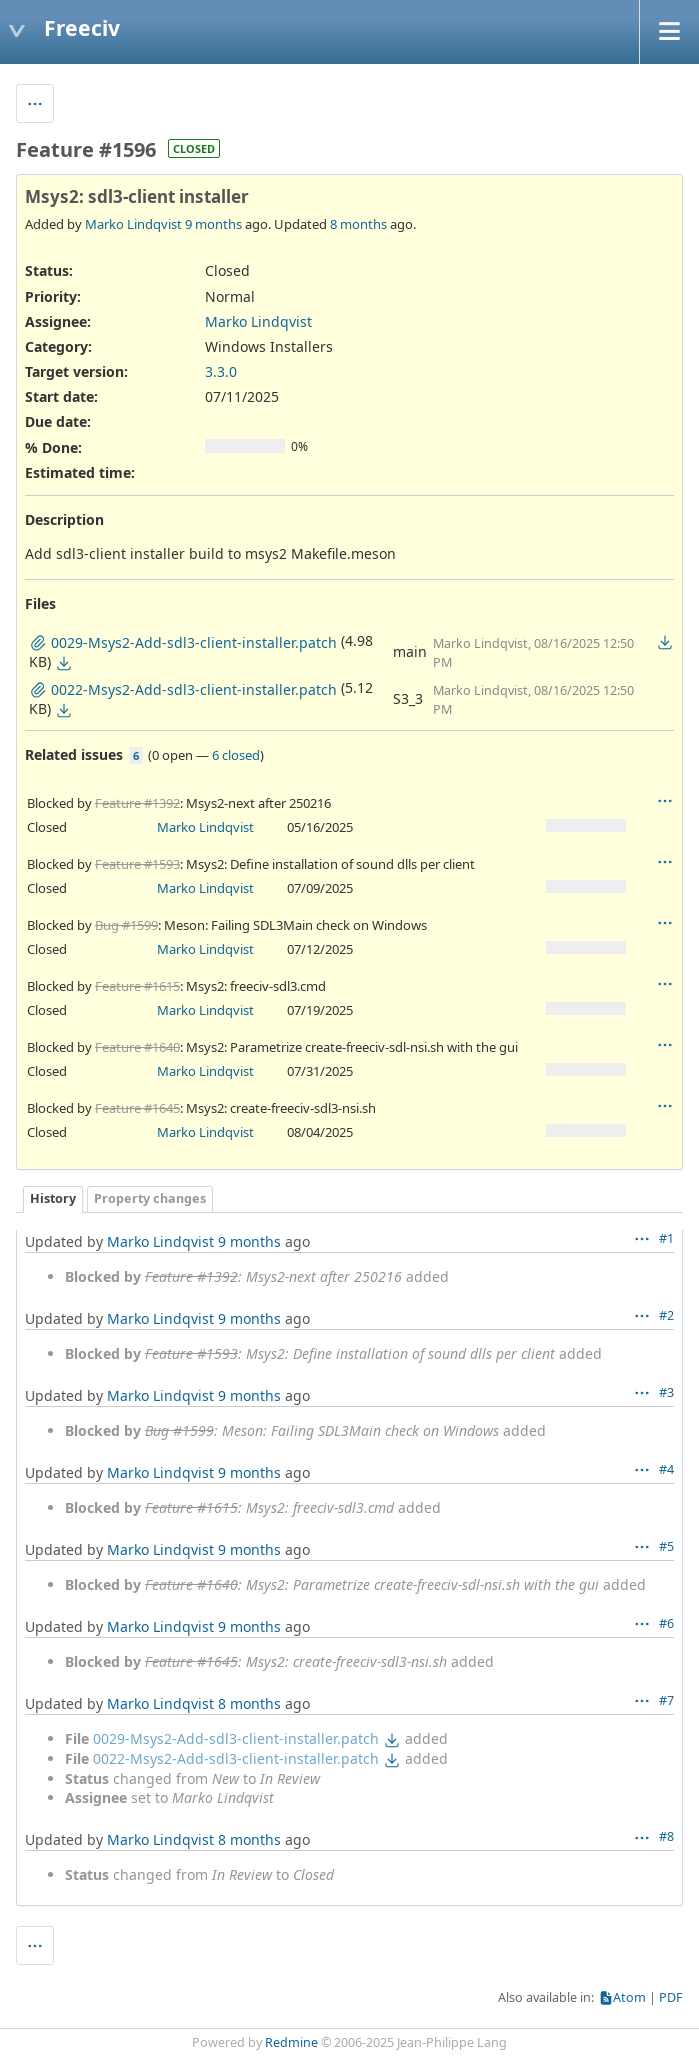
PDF (671, 1997)
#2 (666, 1315)
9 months (213, 224)
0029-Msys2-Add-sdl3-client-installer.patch (236, 1738)
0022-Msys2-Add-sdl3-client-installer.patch (236, 1758)
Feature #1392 (137, 803)
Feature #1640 (137, 1047)
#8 (666, 1836)
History (53, 1198)
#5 (666, 1546)
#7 (666, 1700)
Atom (629, 1997)
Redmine (291, 2042)
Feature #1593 (137, 864)
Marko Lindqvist (133, 224)
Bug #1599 (126, 925)
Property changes (150, 1198)
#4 (666, 1469)
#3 (666, 1392)
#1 (666, 1238)
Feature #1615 (137, 986)
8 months (358, 224)
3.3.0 (221, 371)
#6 (666, 1623)
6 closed (236, 755)
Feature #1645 (137, 1108)
